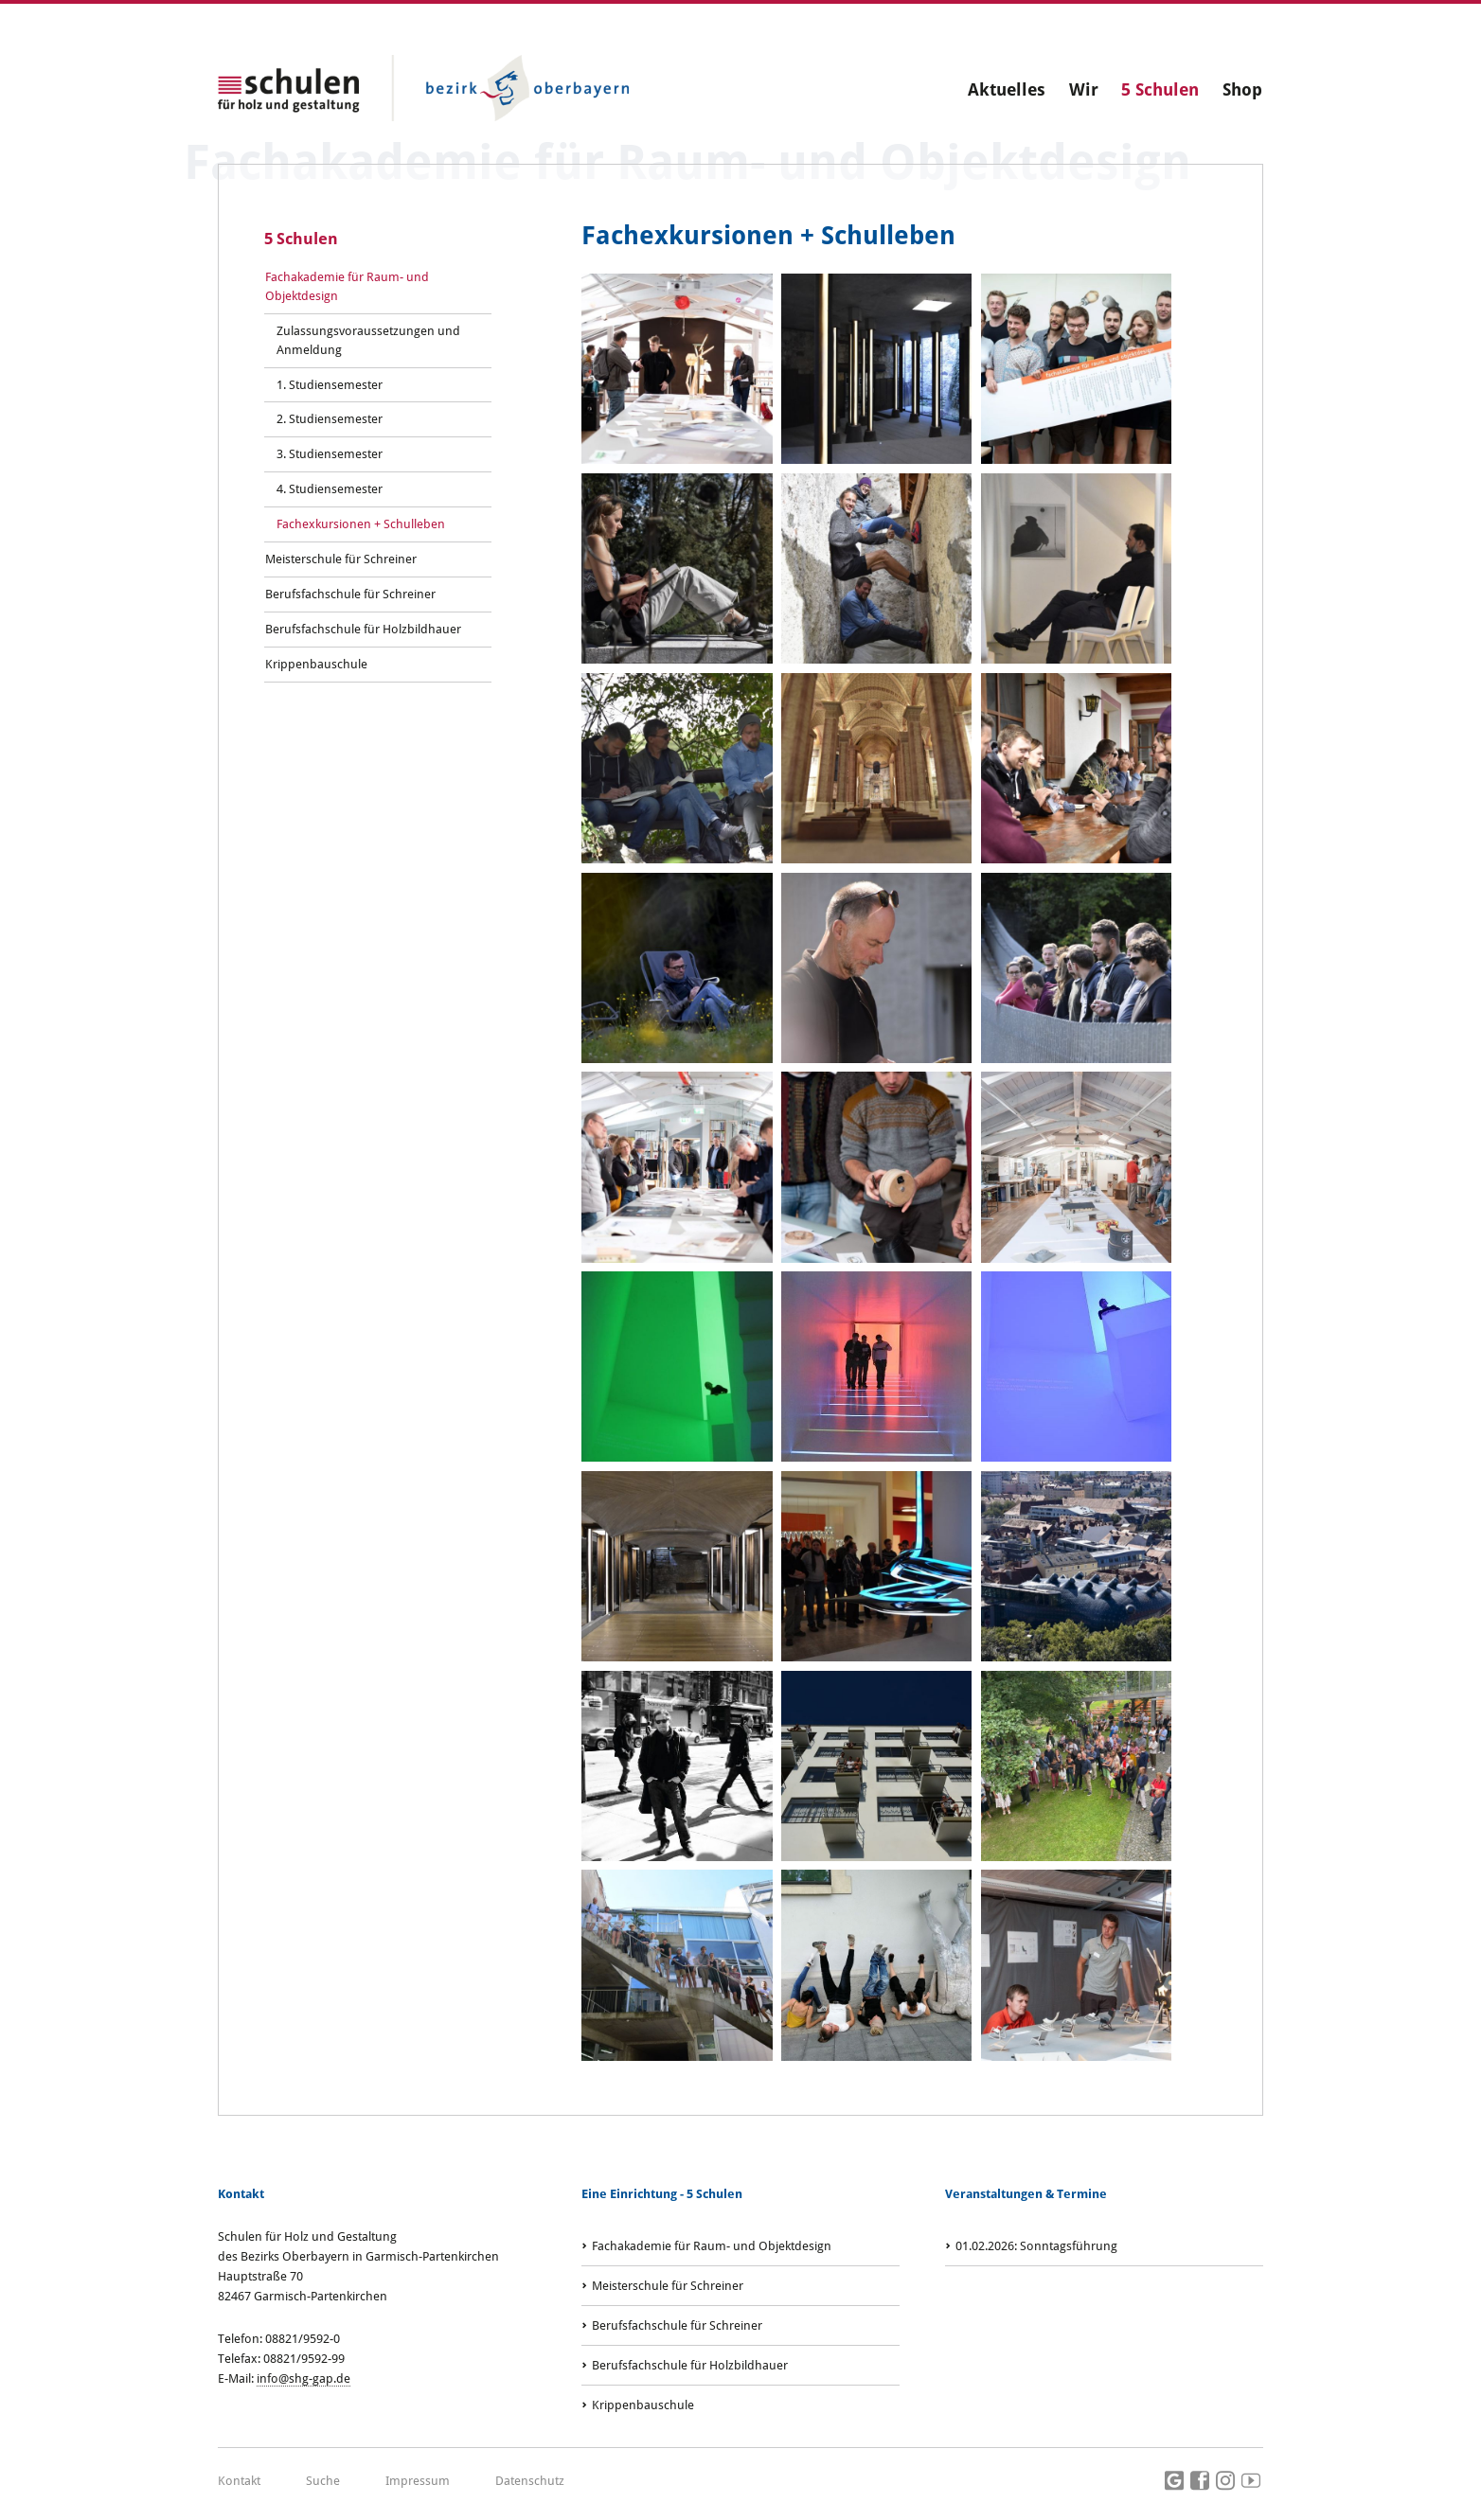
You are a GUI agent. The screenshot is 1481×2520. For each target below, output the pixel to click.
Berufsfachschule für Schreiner (350, 594)
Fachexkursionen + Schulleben (361, 524)
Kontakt (239, 2481)
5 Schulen (1160, 89)
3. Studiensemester (330, 454)
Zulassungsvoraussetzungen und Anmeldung (368, 340)
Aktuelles (1006, 89)
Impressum (417, 2481)
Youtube (1250, 2481)
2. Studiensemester (330, 419)
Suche (323, 2481)
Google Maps (1174, 2481)
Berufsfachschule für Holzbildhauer (363, 629)
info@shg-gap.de (303, 2378)
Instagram (1225, 2481)
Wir (1083, 89)
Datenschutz (529, 2481)
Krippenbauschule (316, 664)
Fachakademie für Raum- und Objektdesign (347, 286)
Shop (1242, 89)
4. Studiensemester (330, 489)
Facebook (1199, 2481)
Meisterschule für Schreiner (341, 559)
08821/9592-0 (302, 2339)
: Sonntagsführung (1036, 2246)
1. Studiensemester (330, 385)
